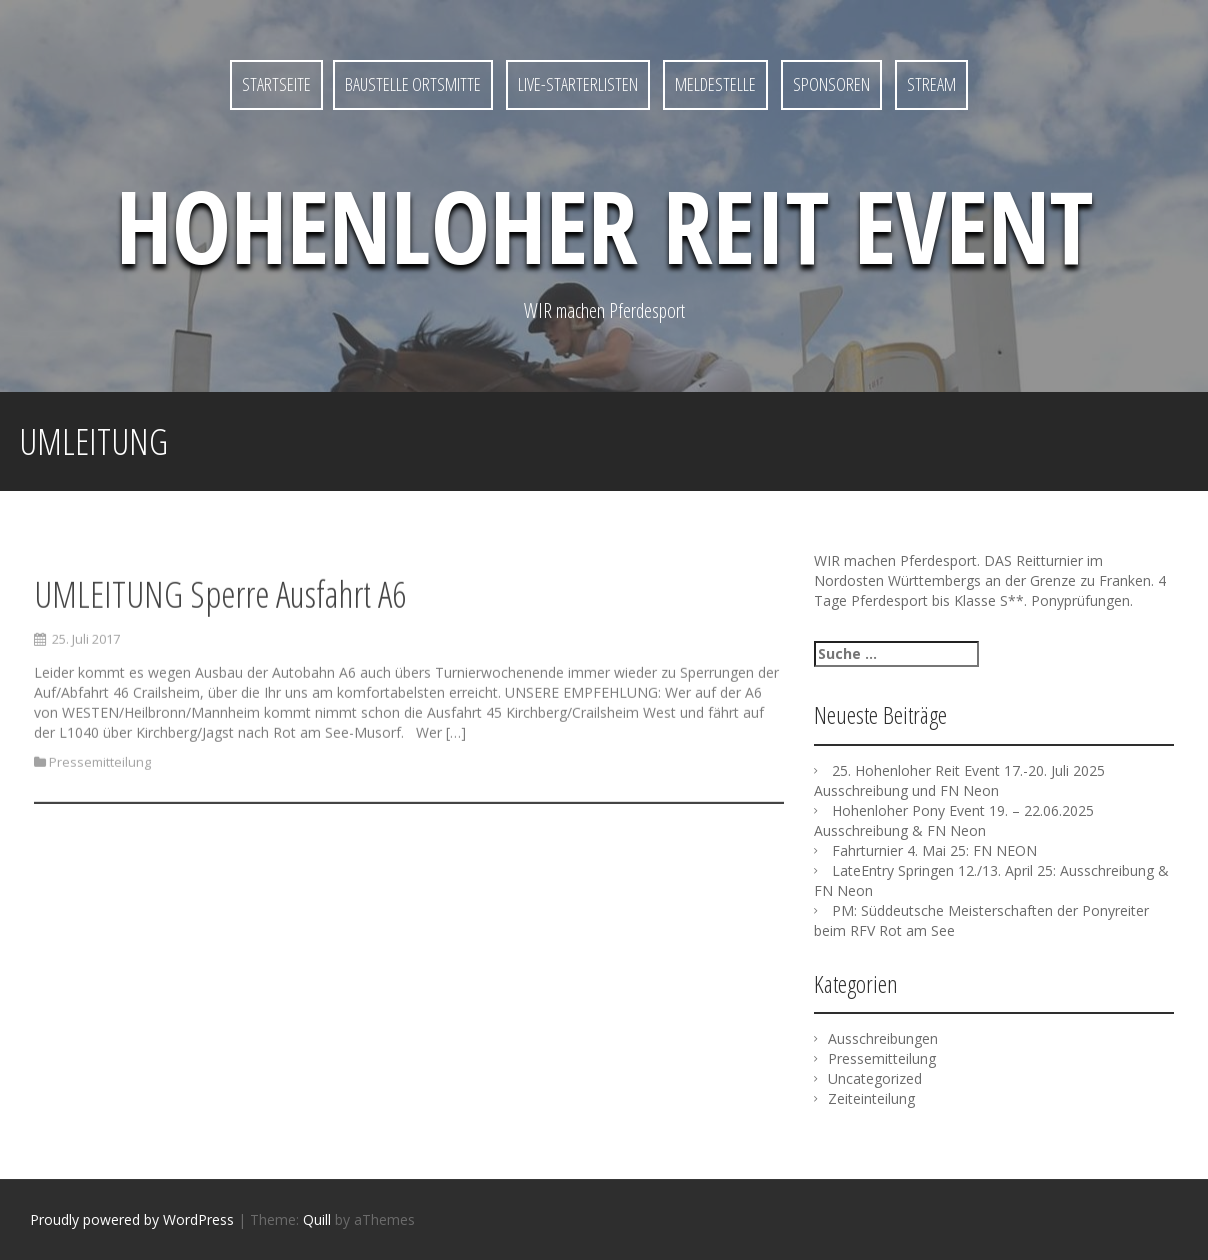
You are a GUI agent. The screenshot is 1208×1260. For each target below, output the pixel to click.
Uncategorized (875, 1078)
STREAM (931, 84)
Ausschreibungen (883, 1038)
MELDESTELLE (715, 84)
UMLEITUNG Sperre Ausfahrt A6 (220, 615)
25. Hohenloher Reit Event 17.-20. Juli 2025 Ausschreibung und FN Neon (959, 780)
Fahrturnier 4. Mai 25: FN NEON (934, 850)
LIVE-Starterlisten (578, 84)
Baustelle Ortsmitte (413, 84)
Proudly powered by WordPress (132, 1219)
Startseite (276, 84)
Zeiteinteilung (871, 1098)
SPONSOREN (831, 84)
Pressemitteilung (100, 784)
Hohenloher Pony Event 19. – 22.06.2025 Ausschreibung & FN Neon (954, 820)
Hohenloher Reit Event (604, 225)
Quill (317, 1219)
